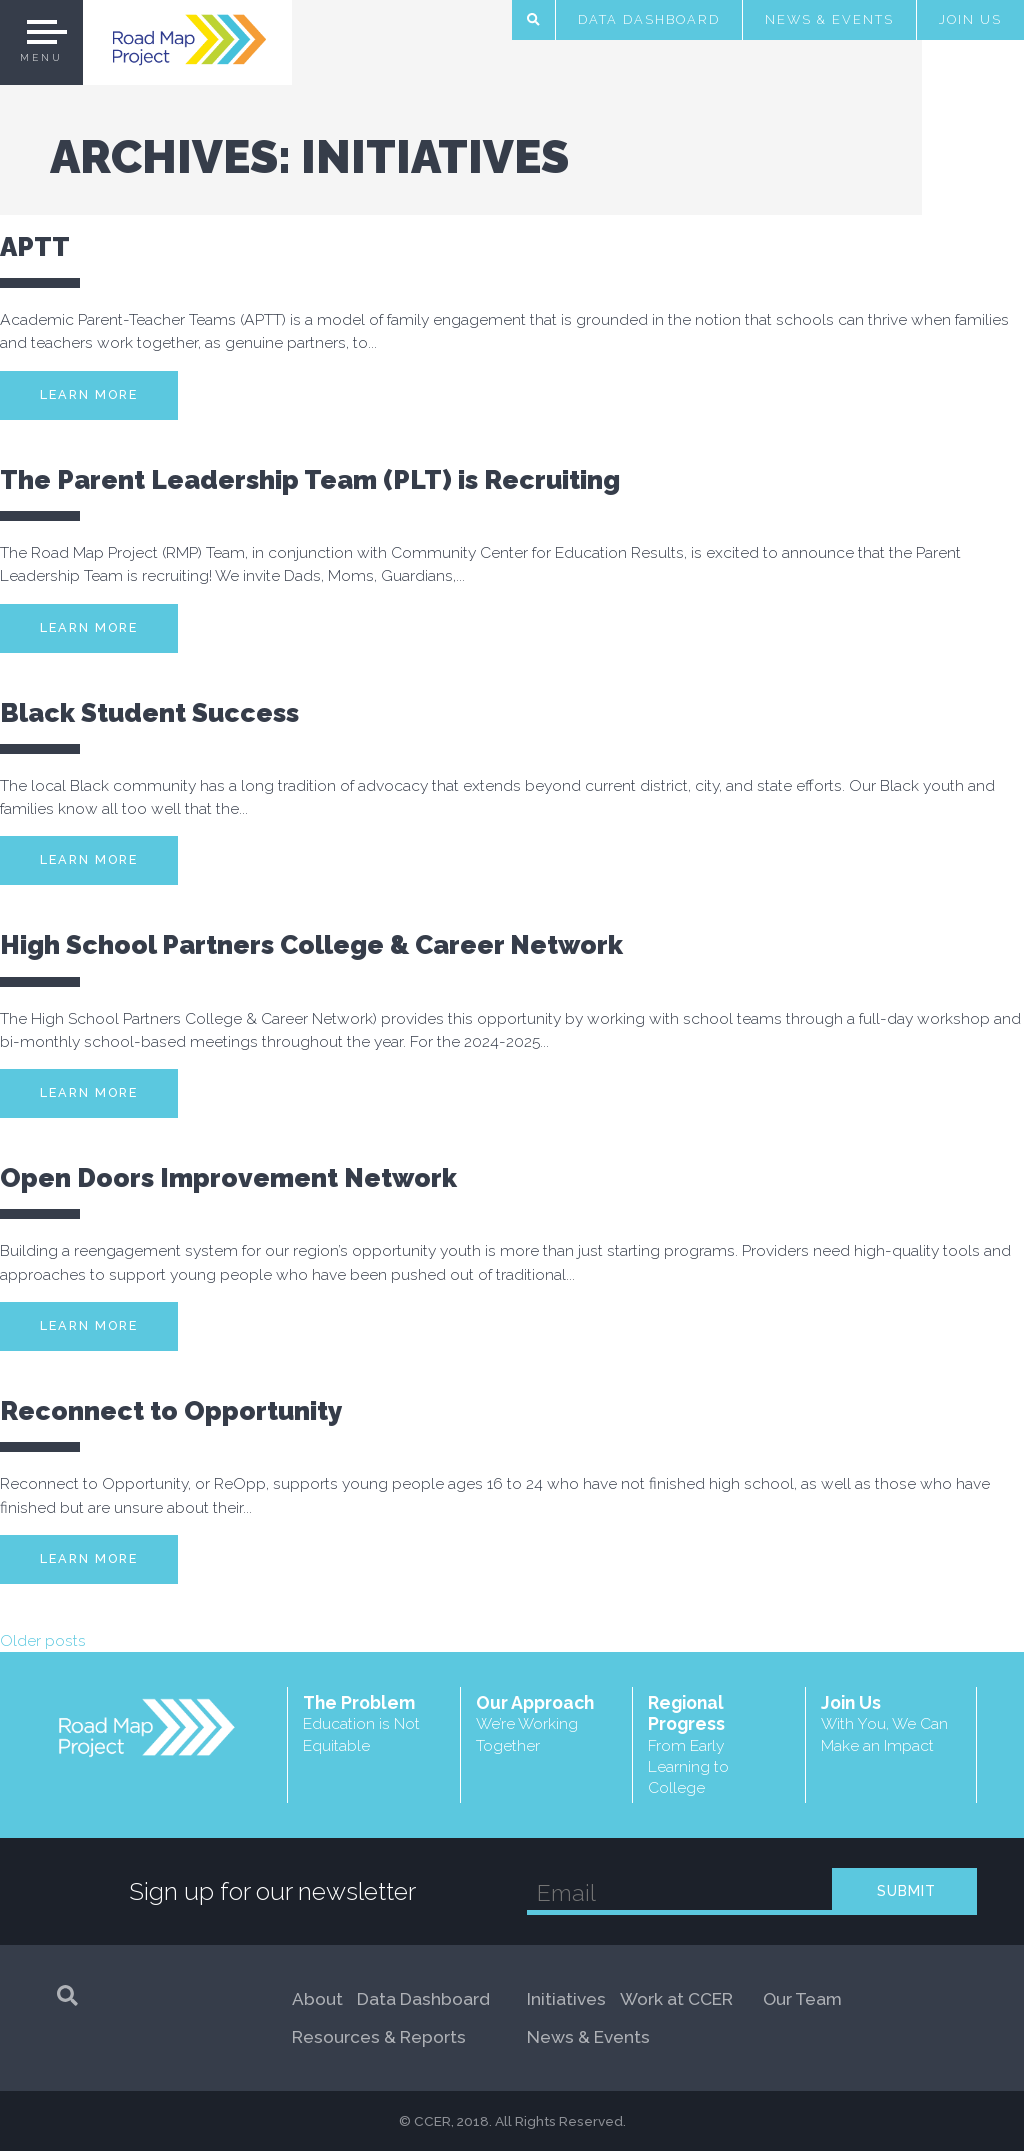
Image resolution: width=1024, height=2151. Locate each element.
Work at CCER (676, 1999)
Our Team (802, 1999)
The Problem (374, 1723)
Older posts (43, 1640)
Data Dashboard (649, 19)
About (317, 1999)
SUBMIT (906, 1891)
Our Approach (547, 1723)
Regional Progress (719, 1745)
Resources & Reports (379, 2037)
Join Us (970, 19)
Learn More (89, 394)
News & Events (829, 19)
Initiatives (566, 1999)
